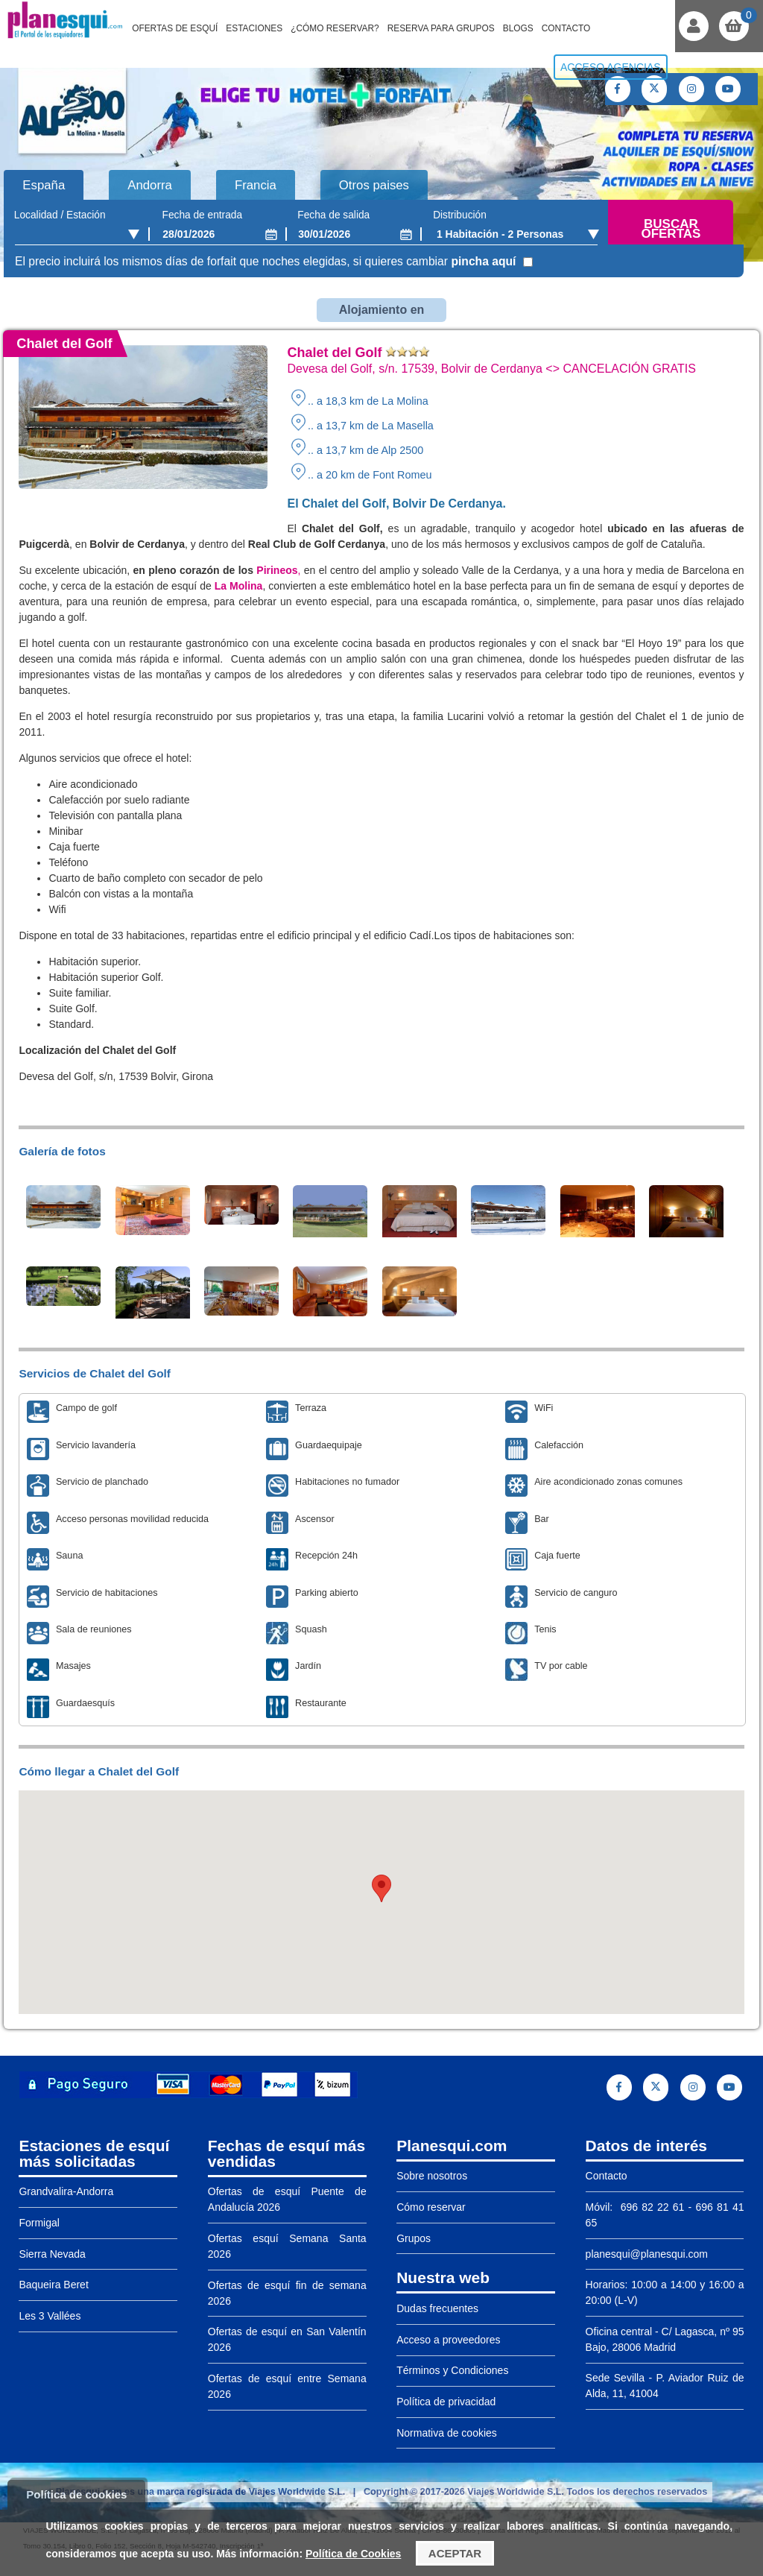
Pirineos (275, 570)
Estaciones (254, 28)
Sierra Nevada (52, 2254)
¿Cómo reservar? (335, 28)
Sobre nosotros (431, 2176)
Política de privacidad (446, 2402)
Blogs (518, 28)
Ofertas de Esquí (175, 28)
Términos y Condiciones (452, 2370)
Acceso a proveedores (448, 2340)
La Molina (239, 586)
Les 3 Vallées (49, 2316)
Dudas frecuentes (437, 2308)
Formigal (39, 2223)
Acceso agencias (610, 67)
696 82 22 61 (650, 2207)
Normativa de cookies (446, 2433)
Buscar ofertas (670, 229)
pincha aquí (483, 261)
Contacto (566, 28)
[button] (381, 1888)
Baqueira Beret (53, 2285)
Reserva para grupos (441, 28)
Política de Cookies (353, 2554)
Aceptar (454, 2553)
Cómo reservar (431, 2207)
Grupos (413, 2238)
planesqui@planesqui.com (647, 2254)
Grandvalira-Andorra (66, 2191)
